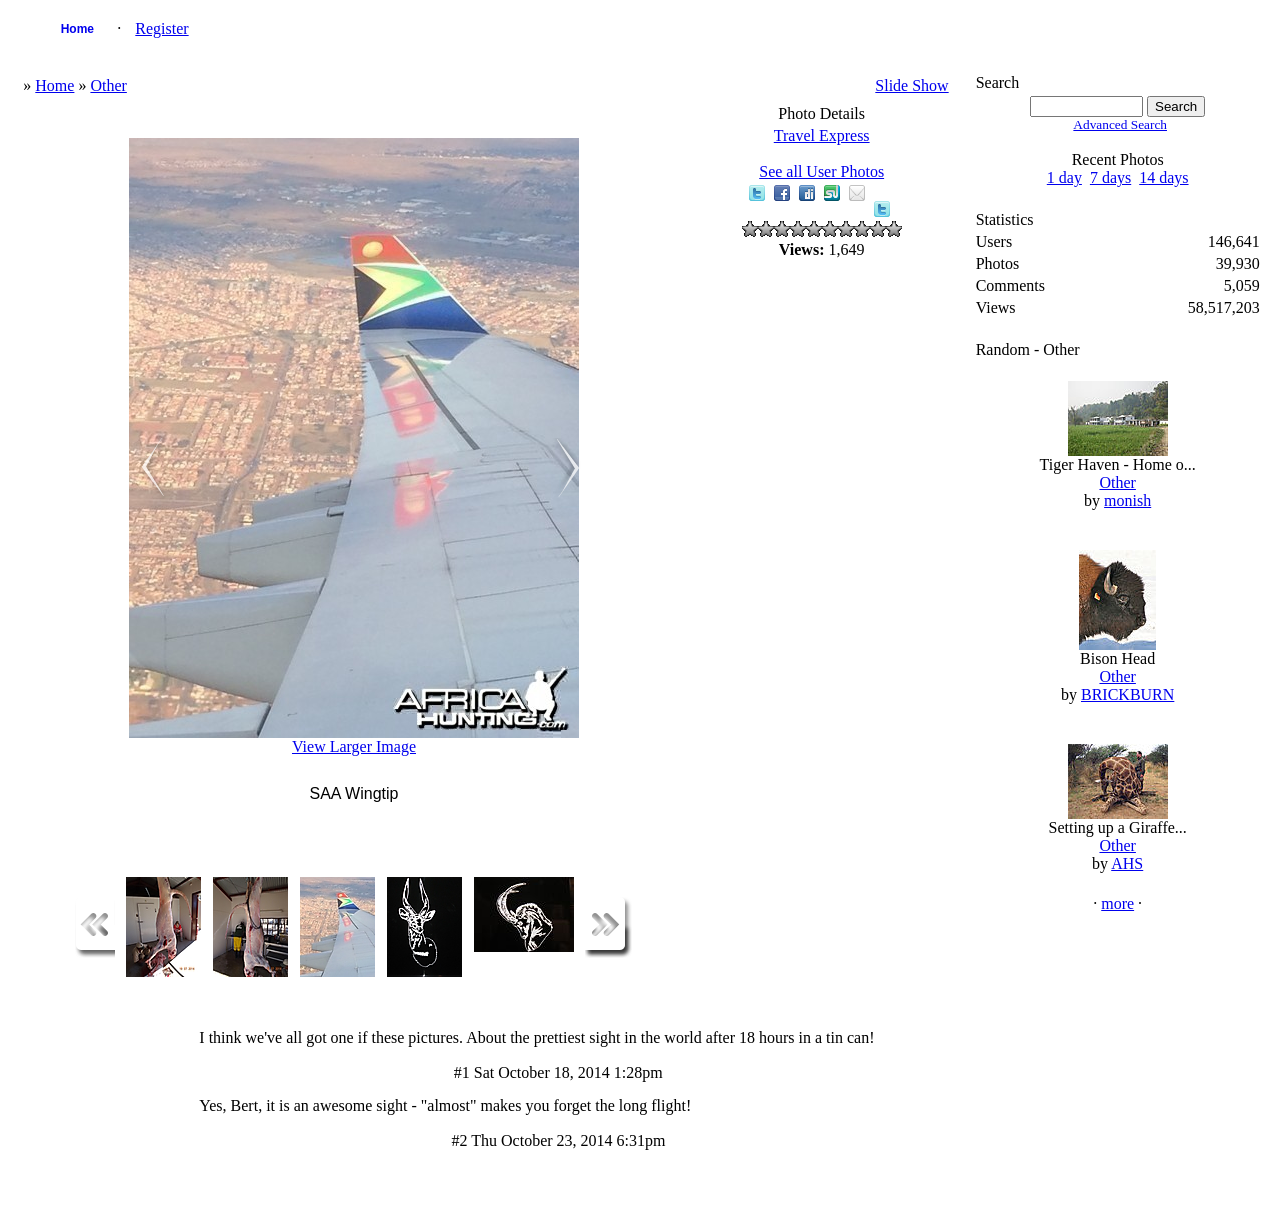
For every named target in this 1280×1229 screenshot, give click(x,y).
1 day (1064, 177)
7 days (1110, 177)
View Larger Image (354, 746)
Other (108, 85)
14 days (1163, 177)
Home (77, 29)
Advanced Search (1120, 124)
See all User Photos (821, 171)
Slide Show (911, 85)
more (1117, 903)
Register (161, 28)
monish (1127, 500)
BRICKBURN (1127, 694)
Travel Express (822, 135)
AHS (1127, 863)
